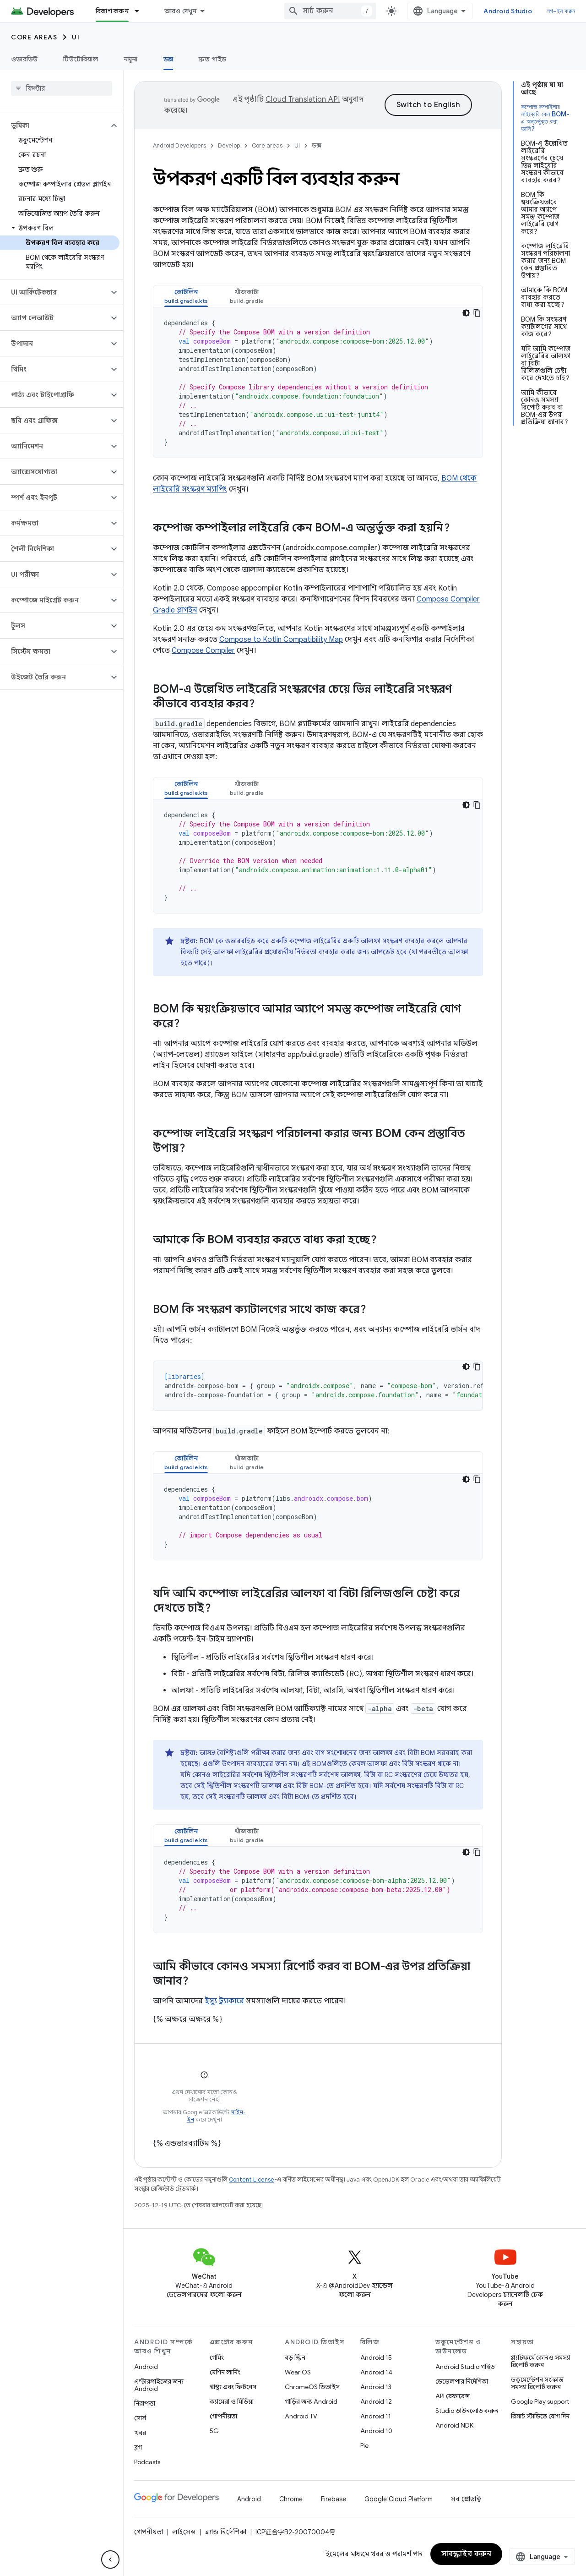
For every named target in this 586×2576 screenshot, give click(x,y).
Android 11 (375, 2416)
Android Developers (179, 145)
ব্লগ (138, 2447)
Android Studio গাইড (465, 2367)
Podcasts (147, 2462)
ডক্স (316, 145)
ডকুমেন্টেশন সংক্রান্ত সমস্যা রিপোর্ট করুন (537, 2383)
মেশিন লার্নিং (225, 2372)
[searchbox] (61, 88)
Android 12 (376, 2401)
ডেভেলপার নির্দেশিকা (461, 2381)
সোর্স (140, 2418)
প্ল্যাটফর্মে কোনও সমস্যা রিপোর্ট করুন (540, 2361)
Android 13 (375, 2387)
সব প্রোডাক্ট (466, 2499)
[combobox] (330, 11)
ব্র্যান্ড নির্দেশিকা (225, 2532)
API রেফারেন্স (452, 2396)
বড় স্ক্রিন (295, 2357)
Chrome (291, 2499)
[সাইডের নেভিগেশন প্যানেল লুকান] (110, 2559)
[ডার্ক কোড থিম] (466, 312)
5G (214, 2431)
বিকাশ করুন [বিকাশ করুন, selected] (112, 11)
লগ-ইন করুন (561, 11)
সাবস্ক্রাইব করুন (466, 2554)
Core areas (34, 37)
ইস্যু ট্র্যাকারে (224, 2001)
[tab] (186, 296)
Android (146, 2367)
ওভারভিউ (24, 59)
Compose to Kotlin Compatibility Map (281, 639)
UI (76, 37)
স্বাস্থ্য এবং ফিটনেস (233, 2387)
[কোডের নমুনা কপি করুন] (477, 312)
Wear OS (298, 2372)
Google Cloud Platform (398, 2499)
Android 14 (376, 2372)
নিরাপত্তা (144, 2403)
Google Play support (540, 2401)
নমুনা (131, 59)
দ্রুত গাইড (213, 59)
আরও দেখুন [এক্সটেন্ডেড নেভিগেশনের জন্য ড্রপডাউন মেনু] (180, 11)
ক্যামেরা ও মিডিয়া (232, 2401)
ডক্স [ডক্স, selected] (168, 59)
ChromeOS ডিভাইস (312, 2387)
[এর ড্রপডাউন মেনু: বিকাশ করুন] (141, 11)
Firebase (333, 2499)
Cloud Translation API (303, 99)
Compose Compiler (203, 650)
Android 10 (376, 2431)
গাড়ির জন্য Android (311, 2401)
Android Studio (507, 11)
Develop (229, 145)
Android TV (301, 2416)
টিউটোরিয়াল (80, 59)
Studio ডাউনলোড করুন (467, 2410)
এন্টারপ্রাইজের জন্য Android (159, 2385)
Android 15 (376, 2357)
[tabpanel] (318, 382)
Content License (251, 2179)
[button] (54, 125)
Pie (364, 2445)
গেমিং (217, 2357)
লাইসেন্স (184, 2532)
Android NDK (454, 2425)
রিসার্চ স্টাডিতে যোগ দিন (540, 2416)
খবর (140, 2432)
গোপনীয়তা (223, 2416)
